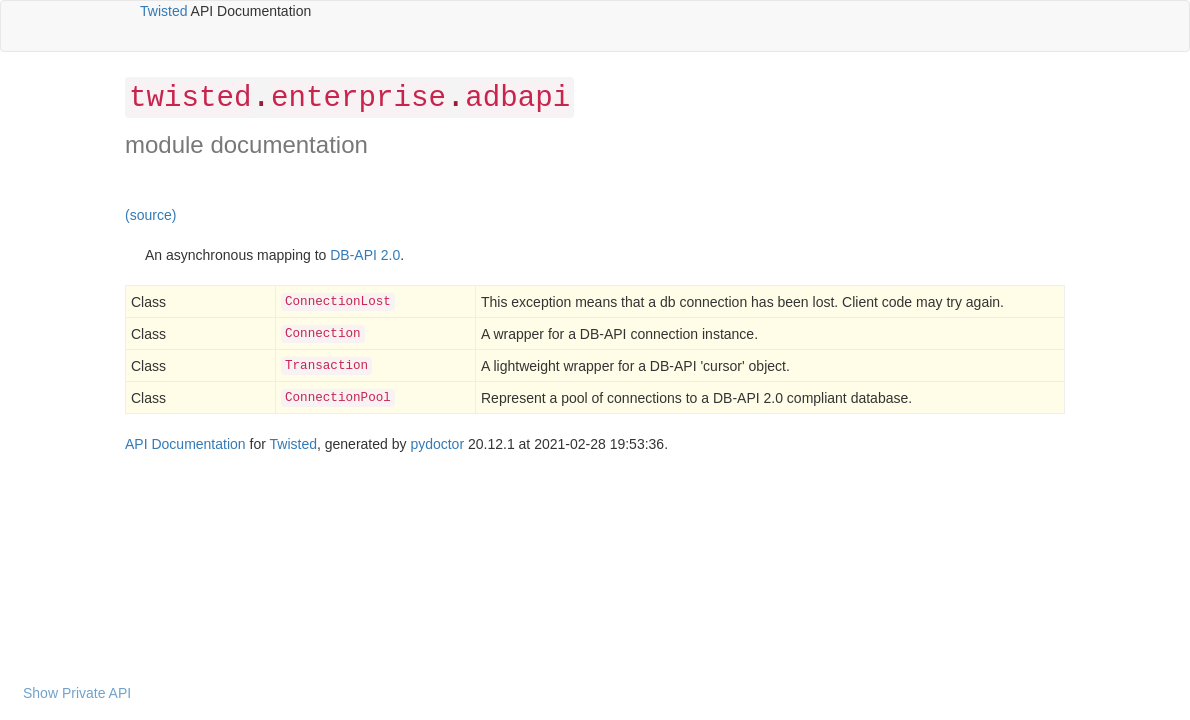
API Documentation (185, 444)
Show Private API (77, 693)
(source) (150, 215)
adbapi (517, 98)
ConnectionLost (338, 302)
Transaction (326, 366)
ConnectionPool (338, 398)
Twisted (163, 11)
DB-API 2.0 (365, 255)
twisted (190, 98)
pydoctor (437, 444)
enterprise (358, 98)
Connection (323, 334)
